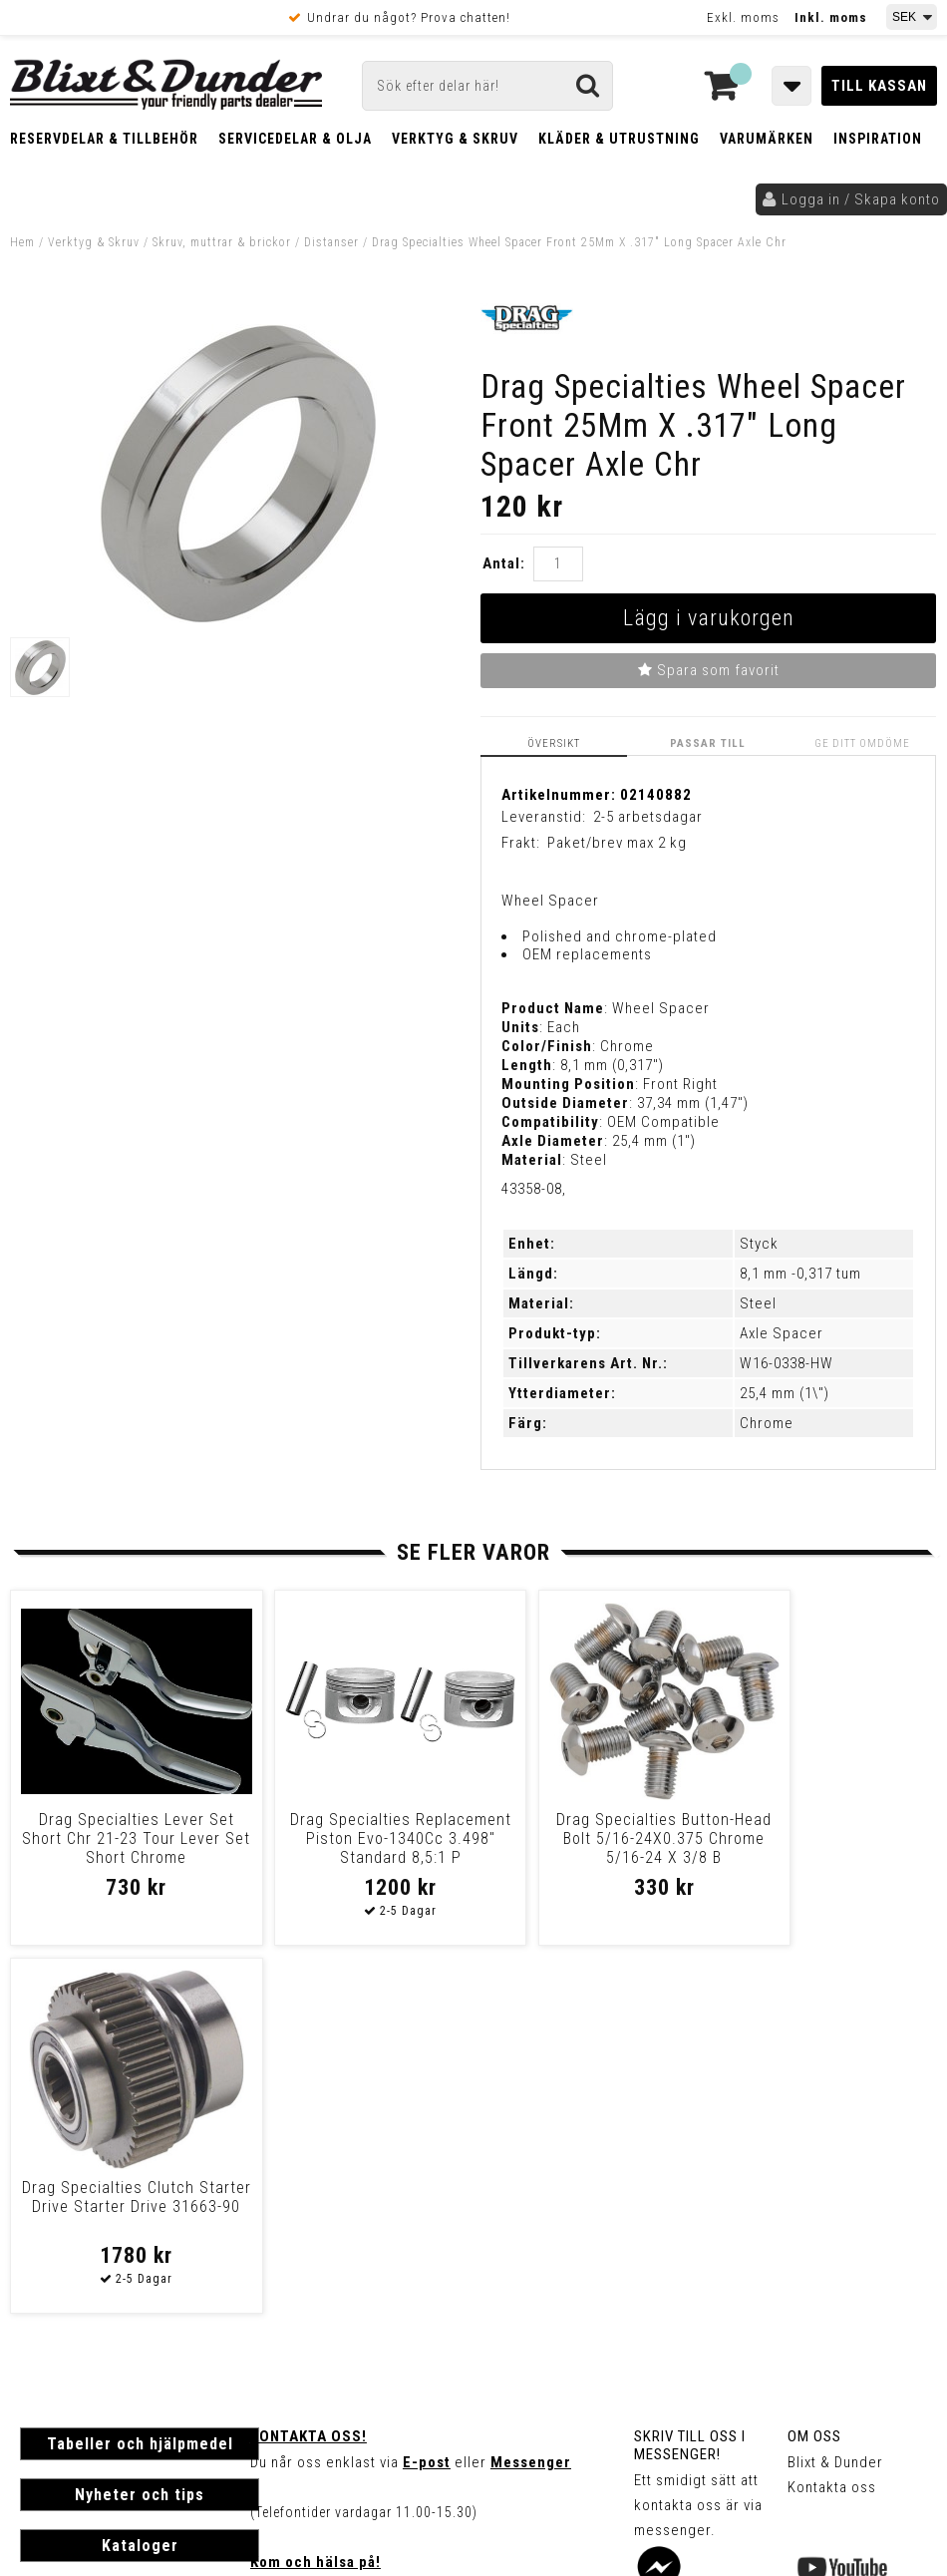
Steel (758, 1303)
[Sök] (487, 86)
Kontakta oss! (308, 2069)
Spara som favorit (709, 670)
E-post (427, 2095)
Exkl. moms (743, 17)
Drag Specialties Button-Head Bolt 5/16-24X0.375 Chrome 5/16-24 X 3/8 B (590, 1838)
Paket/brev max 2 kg (617, 843)
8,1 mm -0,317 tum (800, 1274)
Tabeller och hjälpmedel (140, 2076)
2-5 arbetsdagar (648, 817)
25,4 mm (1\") (784, 1393)
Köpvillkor (54, 2320)
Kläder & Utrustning (619, 139)
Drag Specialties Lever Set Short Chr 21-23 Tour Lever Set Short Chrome (122, 1838)
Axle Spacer (781, 1333)
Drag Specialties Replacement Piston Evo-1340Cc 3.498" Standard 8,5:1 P (356, 1848)
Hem (22, 242)
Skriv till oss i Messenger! (690, 2078)
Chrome (766, 1423)
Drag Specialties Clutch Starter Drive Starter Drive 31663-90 (825, 1838)
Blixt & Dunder (835, 2095)
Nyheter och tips (139, 2127)
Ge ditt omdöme (862, 743)
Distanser (331, 242)
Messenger (530, 2095)
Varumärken (766, 139)
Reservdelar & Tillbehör (104, 139)
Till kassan (879, 86)
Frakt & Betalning (78, 2299)
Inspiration (877, 139)
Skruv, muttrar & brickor (222, 242)
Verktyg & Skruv (455, 139)
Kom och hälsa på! (315, 2195)
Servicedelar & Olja (295, 139)
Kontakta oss (832, 2120)
